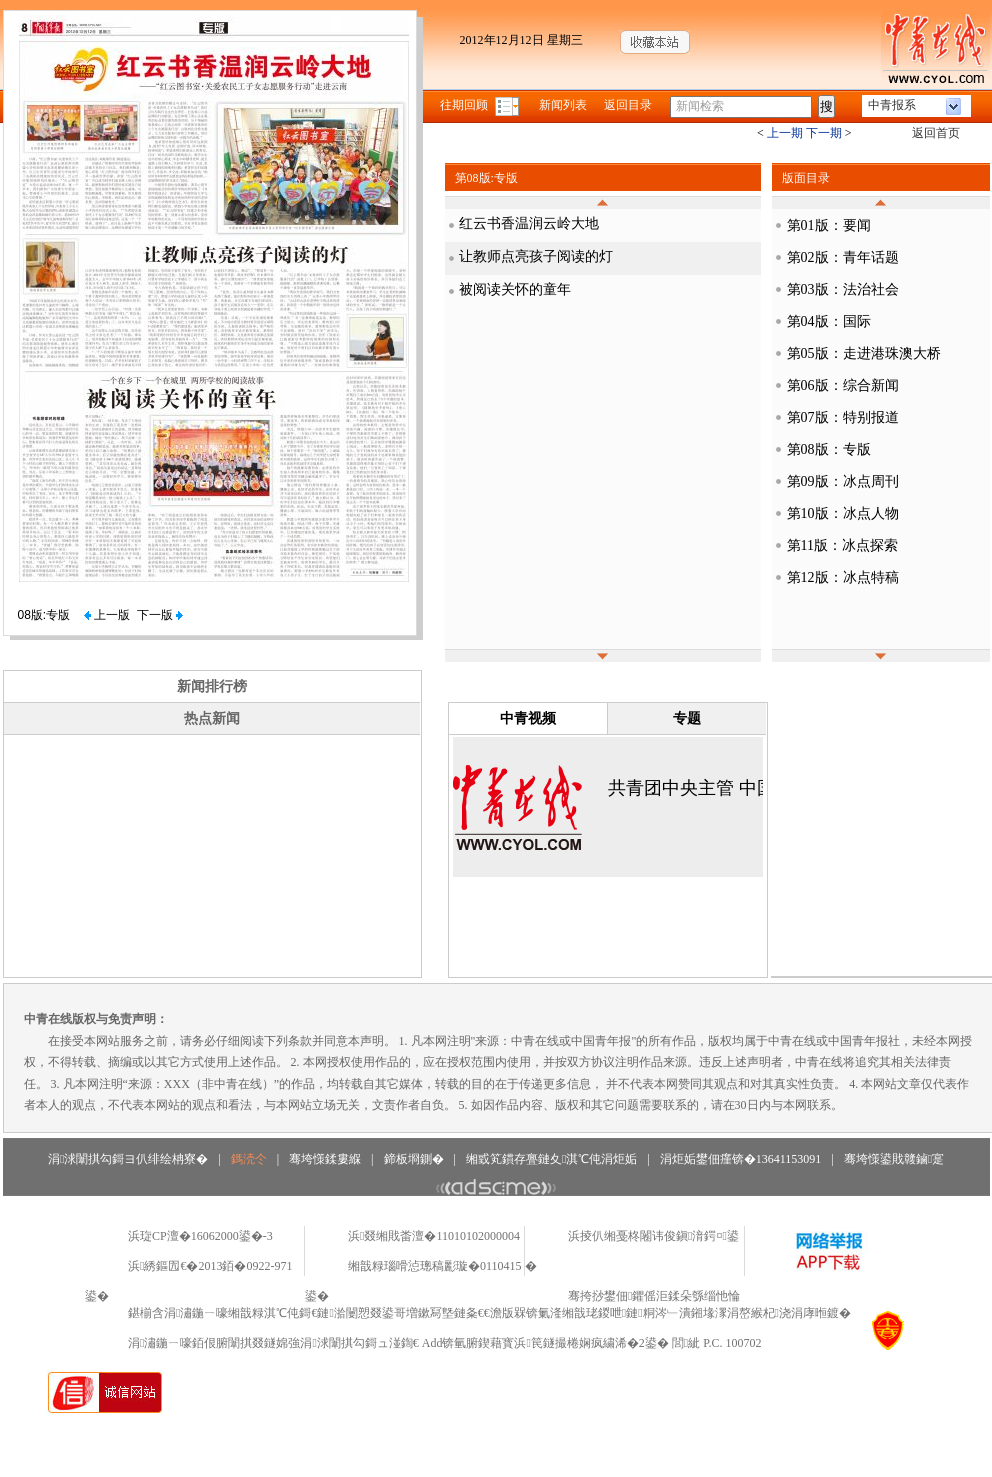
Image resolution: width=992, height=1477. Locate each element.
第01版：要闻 (829, 225)
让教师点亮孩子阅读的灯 (536, 256)
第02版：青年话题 (843, 257)
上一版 (107, 615)
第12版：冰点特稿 (843, 577)
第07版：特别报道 (843, 417)
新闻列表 (563, 105)
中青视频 (528, 718)
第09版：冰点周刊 (843, 481)
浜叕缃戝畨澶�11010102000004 (434, 1236)
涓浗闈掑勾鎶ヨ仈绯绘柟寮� (128, 1159)
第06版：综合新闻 (843, 385)
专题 (687, 718)
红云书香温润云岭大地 (529, 223)
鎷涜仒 (249, 1159)
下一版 (160, 615)
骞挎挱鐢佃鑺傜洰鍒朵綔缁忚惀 (654, 1296)
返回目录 (628, 105)
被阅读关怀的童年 (515, 289)
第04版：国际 (829, 321)
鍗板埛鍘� (414, 1159)
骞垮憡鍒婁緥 (325, 1159)
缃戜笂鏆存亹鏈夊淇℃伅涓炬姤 (551, 1159)
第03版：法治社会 (843, 289)
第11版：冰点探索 (842, 545)
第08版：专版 (829, 449)
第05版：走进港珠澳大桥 (864, 353)
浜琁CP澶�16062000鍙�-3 (200, 1236)
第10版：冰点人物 (843, 513)
